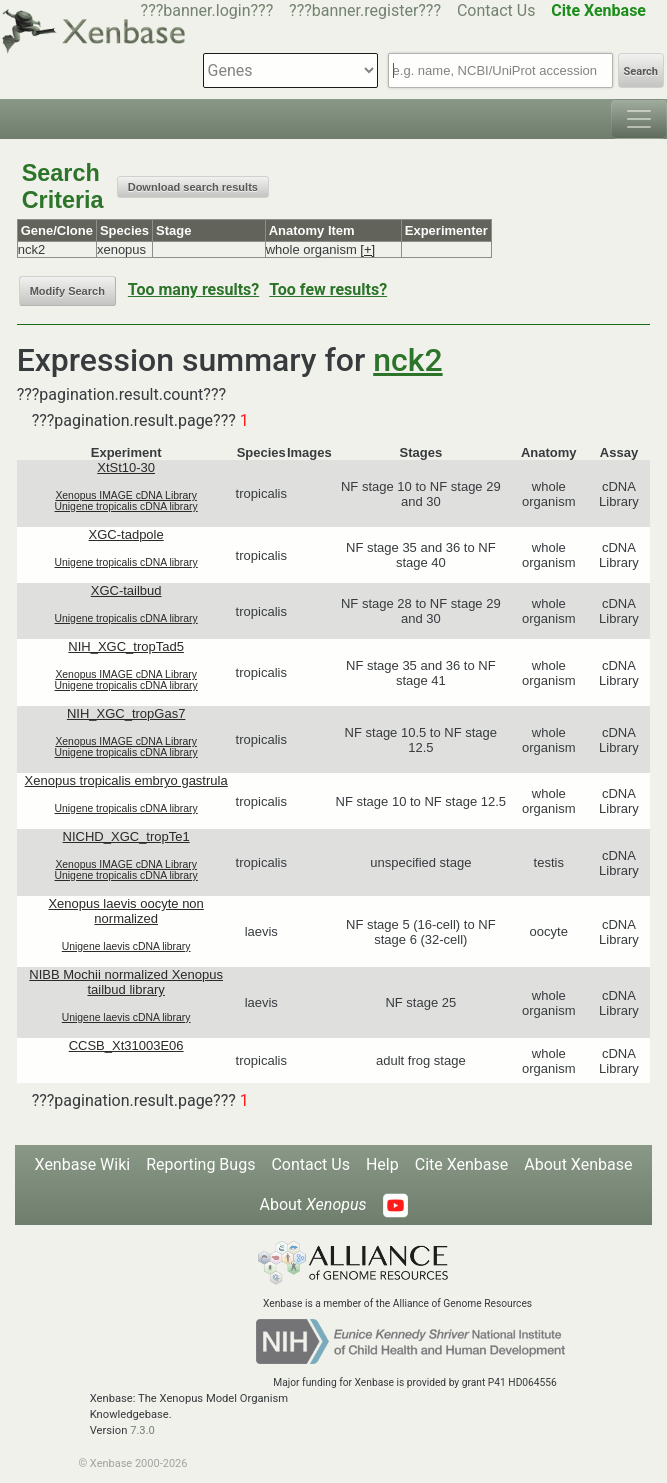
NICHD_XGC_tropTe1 (126, 836)
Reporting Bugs (200, 1164)
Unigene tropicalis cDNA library (126, 506)
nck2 (407, 360)
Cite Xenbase (462, 1164)
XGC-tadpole (126, 534)
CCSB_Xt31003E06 (126, 1045)
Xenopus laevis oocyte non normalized (125, 911)
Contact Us (496, 10)
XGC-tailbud (126, 590)
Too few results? (328, 289)
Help (382, 1164)
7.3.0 (142, 1430)
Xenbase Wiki (83, 1164)
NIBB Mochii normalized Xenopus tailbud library (126, 982)
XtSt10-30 (126, 467)
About (312, 1204)
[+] (367, 249)
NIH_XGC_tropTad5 (126, 646)
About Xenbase (578, 1164)
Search (641, 71)
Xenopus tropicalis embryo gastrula (126, 780)
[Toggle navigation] (639, 119)
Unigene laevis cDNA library (126, 946)
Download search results (193, 187)
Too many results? (193, 289)
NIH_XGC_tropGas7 (126, 713)
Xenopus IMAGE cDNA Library (126, 495)
